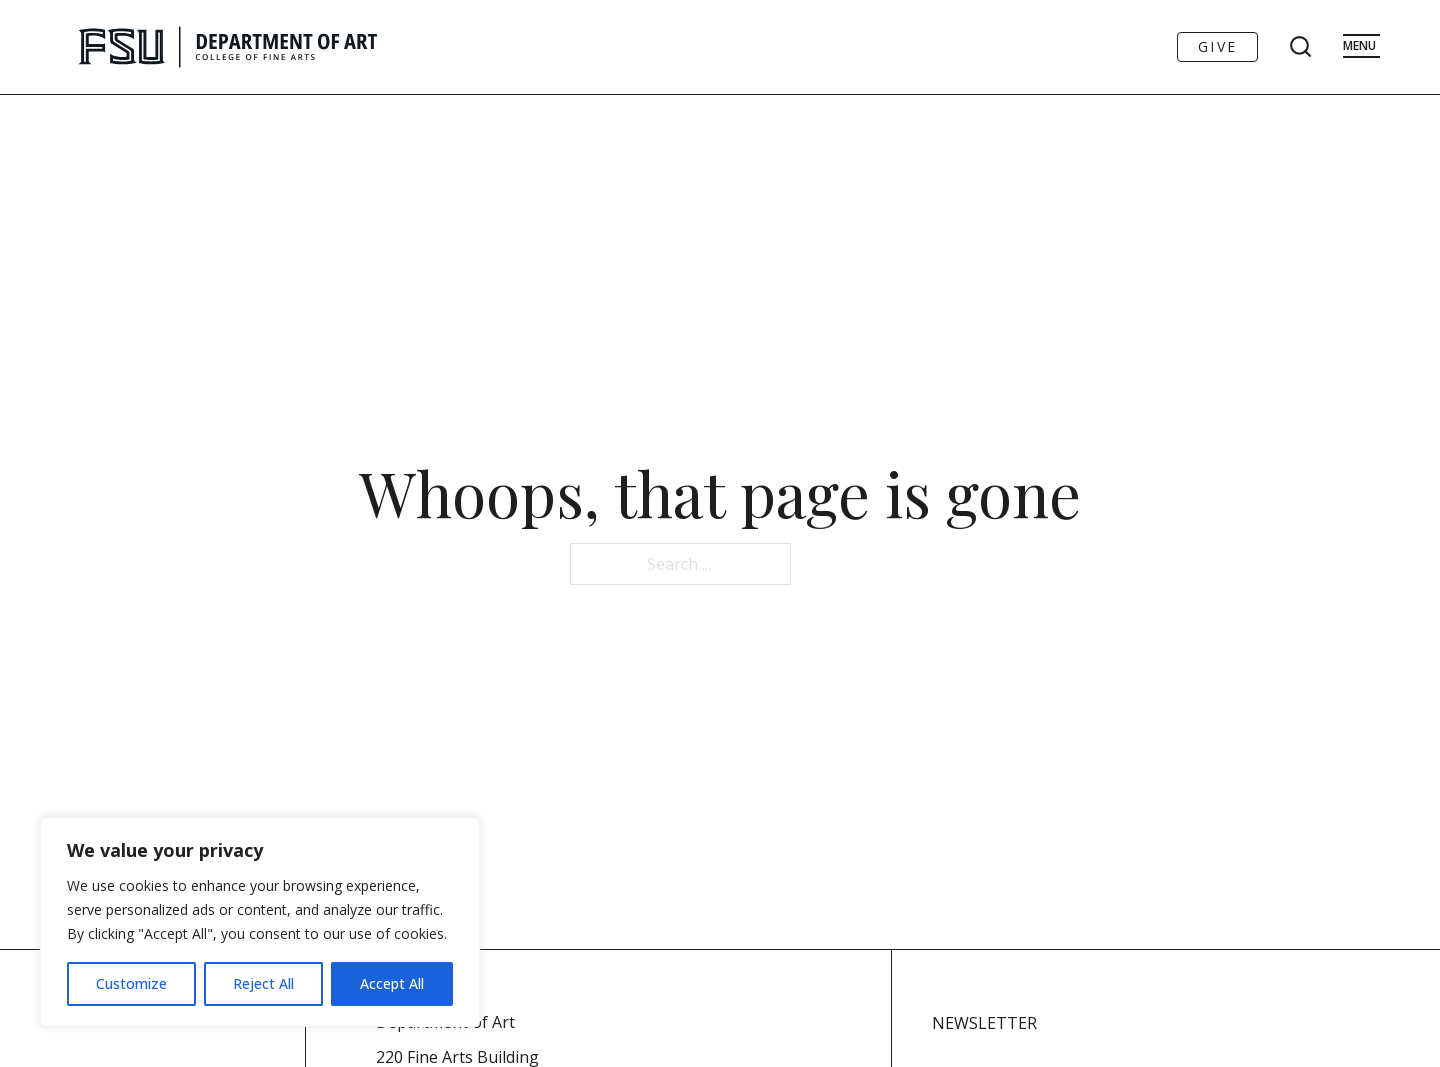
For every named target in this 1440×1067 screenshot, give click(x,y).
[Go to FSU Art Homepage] (287, 47)
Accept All (392, 983)
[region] (260, 922)
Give (1217, 46)
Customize (131, 983)
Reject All (263, 983)
